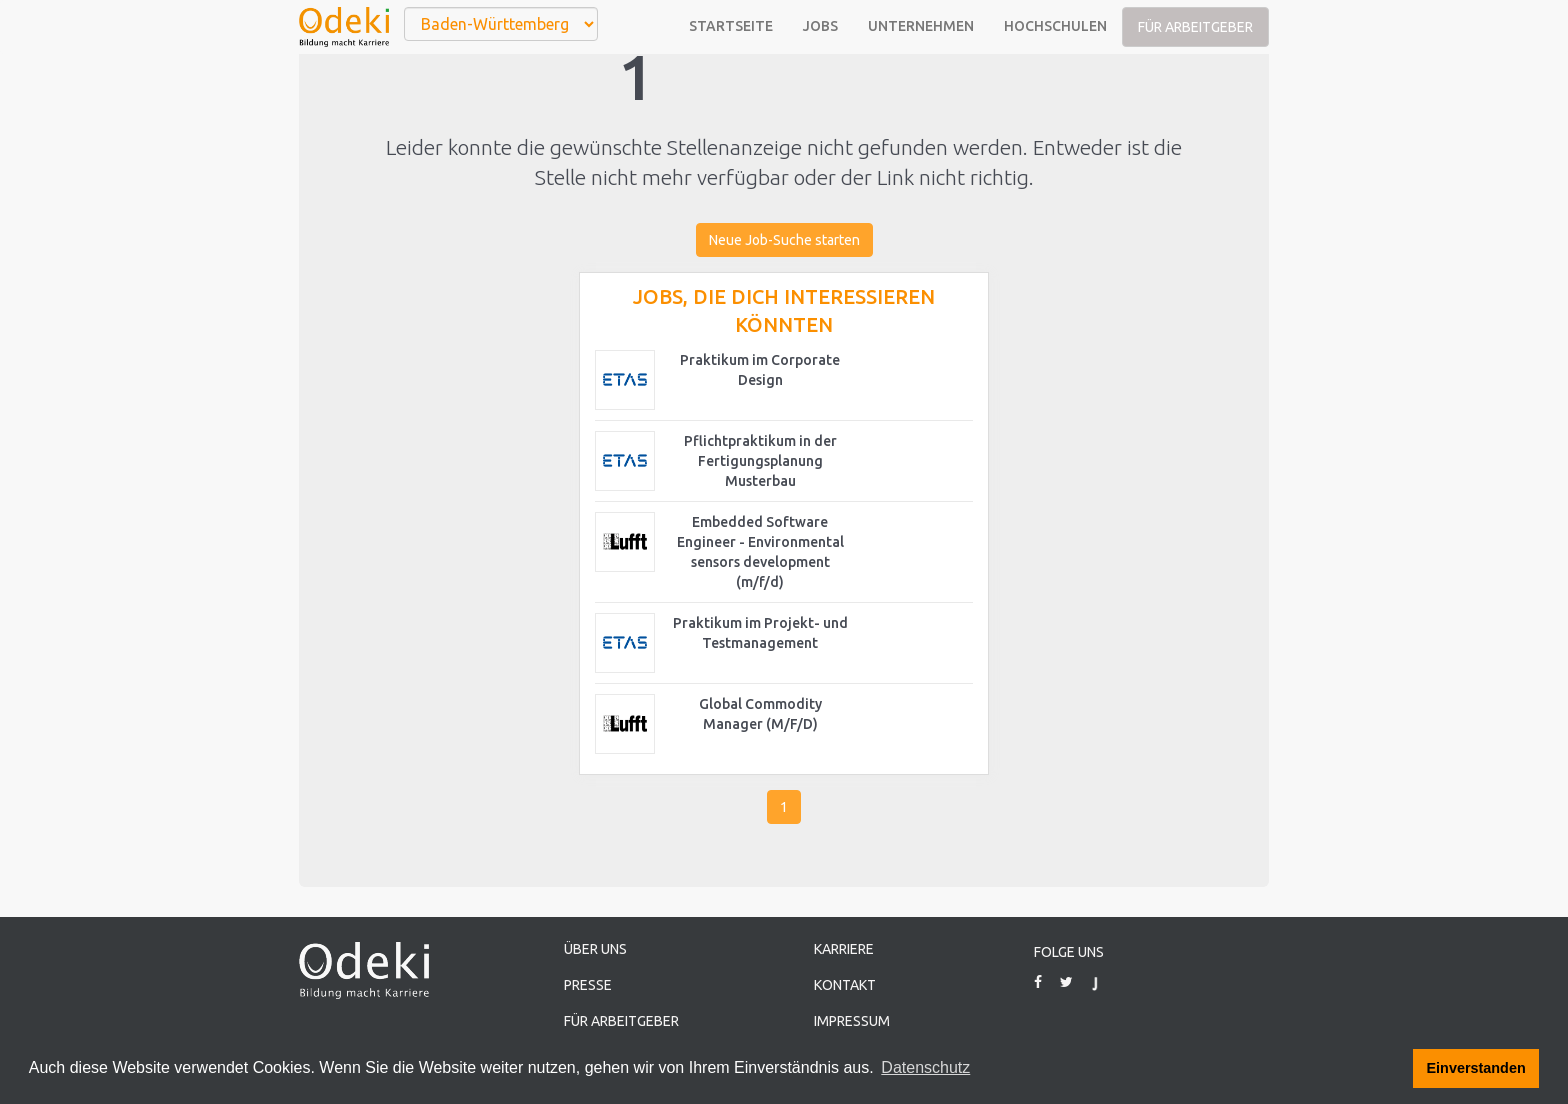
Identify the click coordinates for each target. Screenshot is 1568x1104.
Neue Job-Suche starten (784, 240)
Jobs (820, 26)
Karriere (844, 949)
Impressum (852, 1021)
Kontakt (845, 985)
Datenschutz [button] (925, 1067)
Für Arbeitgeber (1195, 27)
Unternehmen (921, 26)
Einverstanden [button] (1476, 1068)
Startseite (731, 26)
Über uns (595, 949)
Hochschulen (1055, 26)
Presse (588, 985)
